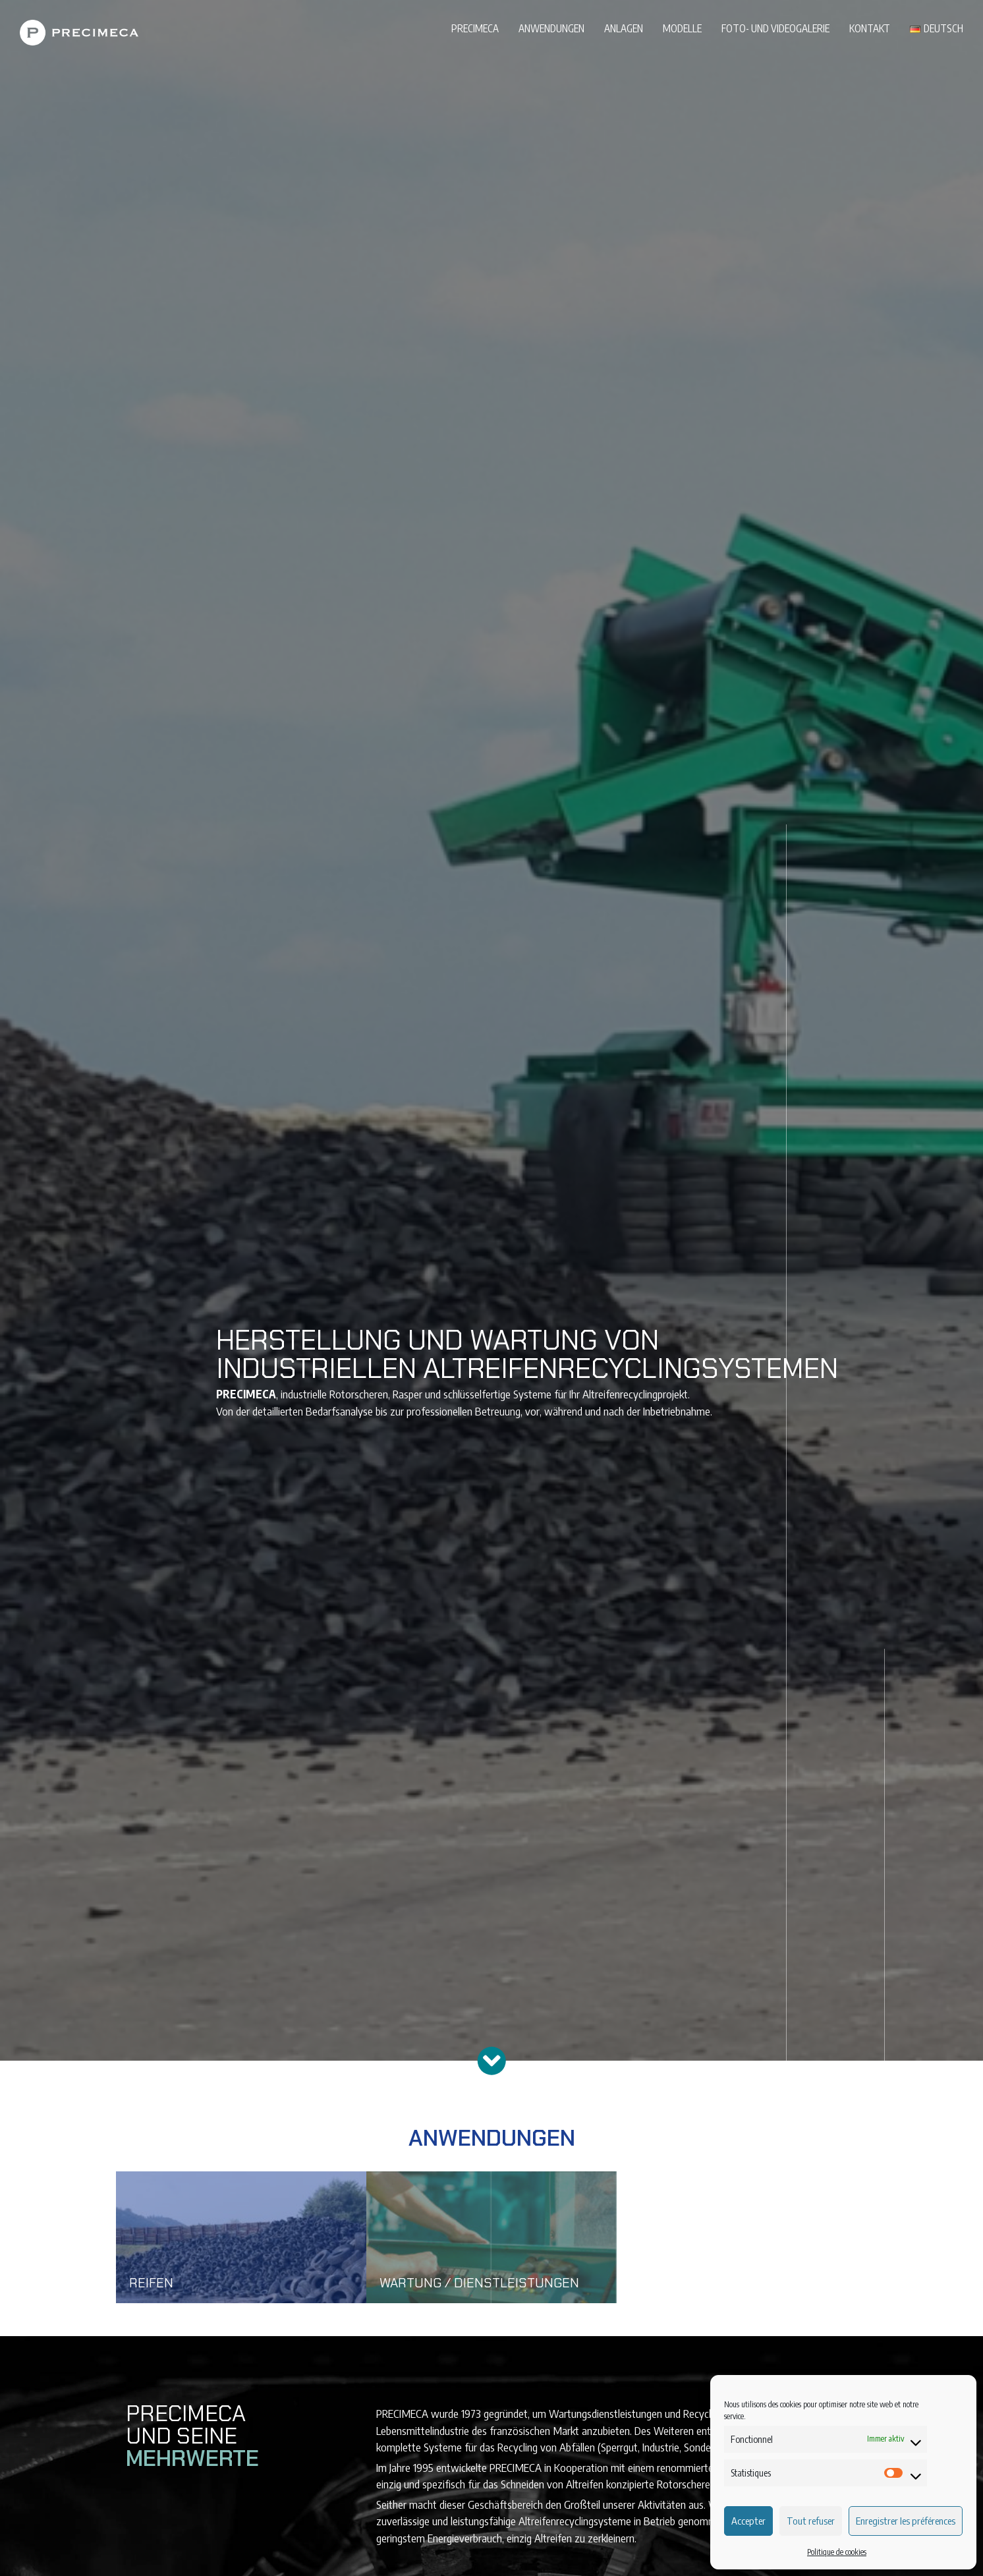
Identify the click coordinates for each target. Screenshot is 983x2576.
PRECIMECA (475, 28)
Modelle (682, 28)
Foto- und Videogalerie (775, 28)
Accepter (748, 2521)
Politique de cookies (836, 2552)
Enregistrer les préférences (905, 2521)
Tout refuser (811, 2521)
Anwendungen (551, 28)
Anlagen (623, 28)
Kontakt (869, 28)
